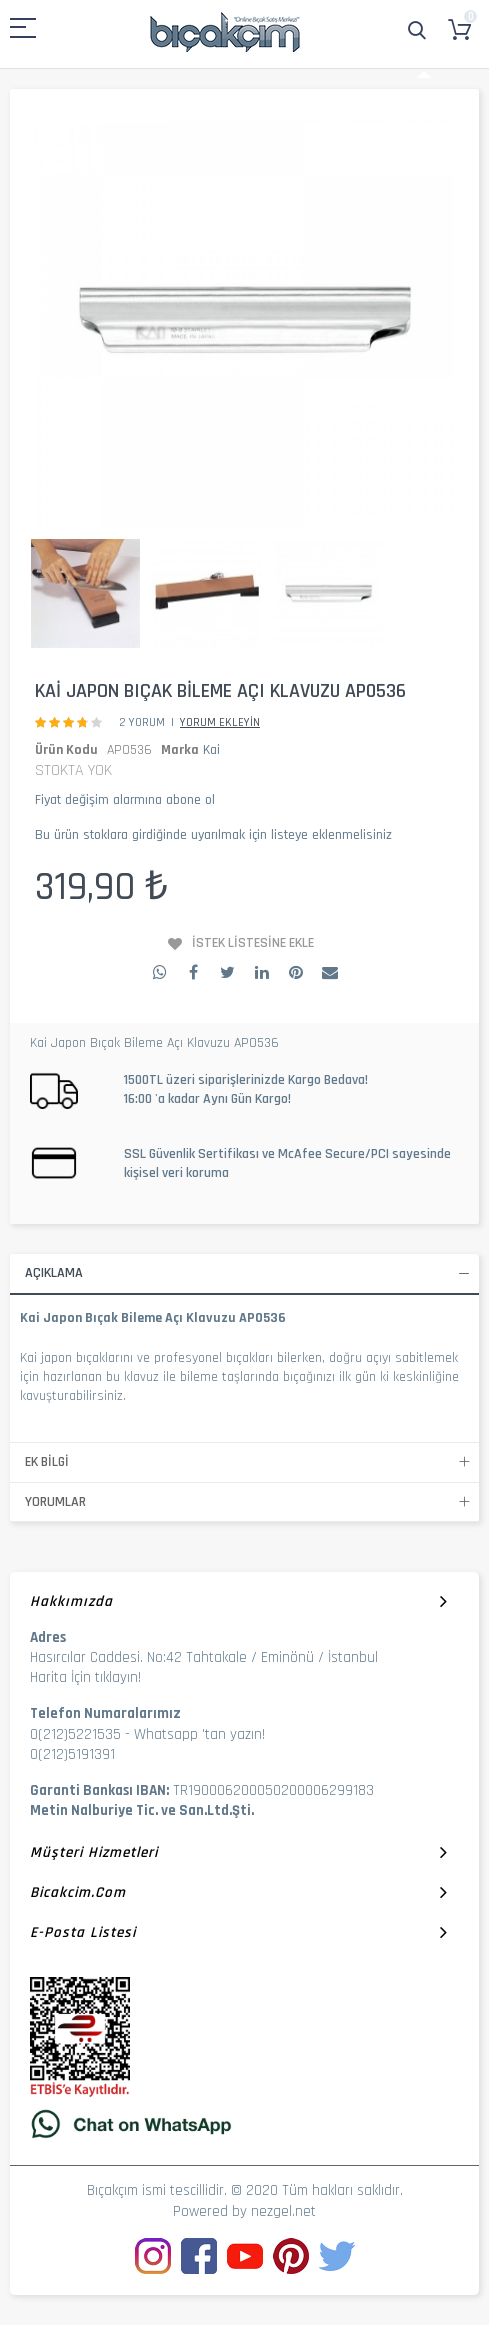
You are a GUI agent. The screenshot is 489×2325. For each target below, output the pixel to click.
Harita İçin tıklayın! (85, 1677)
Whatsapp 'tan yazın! (199, 1734)
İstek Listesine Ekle (253, 943)
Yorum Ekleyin (220, 722)
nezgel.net (283, 2211)
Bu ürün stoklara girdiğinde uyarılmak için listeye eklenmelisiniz (213, 835)
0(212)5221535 (75, 1734)
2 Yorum (142, 722)
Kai (211, 750)
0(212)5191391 (72, 1754)
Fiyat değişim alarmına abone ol (125, 800)
